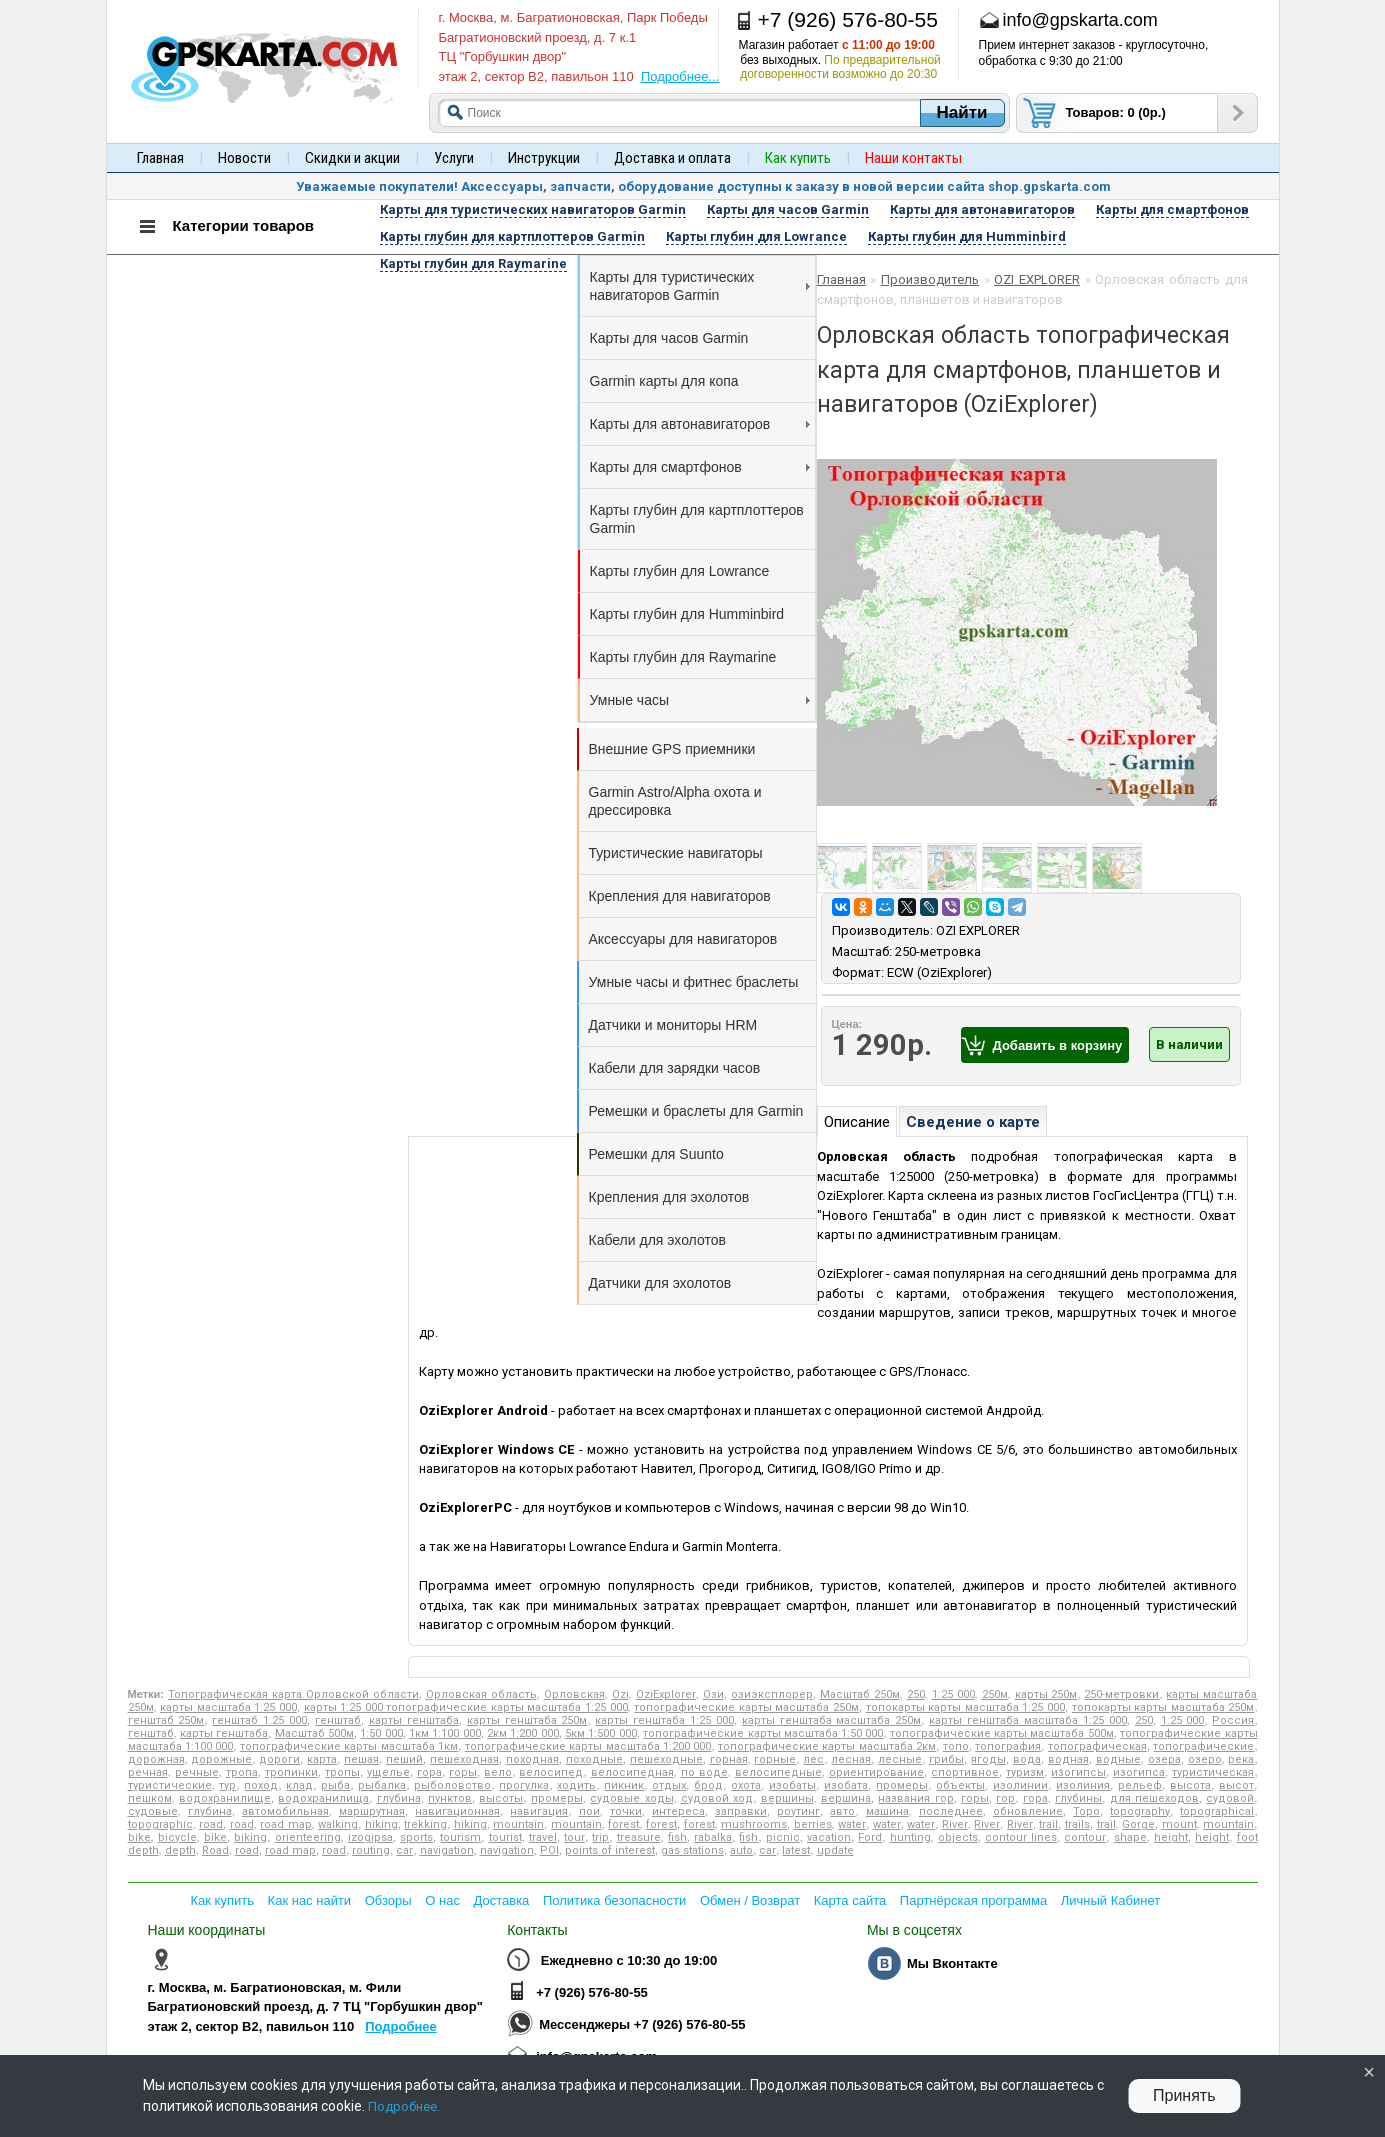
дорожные (221, 1759)
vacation (829, 1837)
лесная (851, 1759)
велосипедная (632, 1772)
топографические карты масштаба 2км (827, 1746)
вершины (787, 1798)
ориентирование (876, 1772)
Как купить (222, 1900)
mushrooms (754, 1824)
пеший (404, 1759)
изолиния (1083, 1785)
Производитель (930, 279)
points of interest (610, 1850)
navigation (447, 1850)
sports (416, 1837)
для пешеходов (1154, 1798)
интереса (678, 1811)
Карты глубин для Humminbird (687, 614)
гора (429, 1772)
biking (250, 1837)
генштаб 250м (166, 1720)
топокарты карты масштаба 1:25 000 (965, 1707)
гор (1005, 1798)
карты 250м (1046, 1694)
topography (1140, 1811)
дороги (279, 1759)
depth (180, 1850)
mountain (518, 1824)
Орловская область (481, 1694)
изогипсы (1078, 1772)
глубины (1078, 1798)
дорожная (156, 1759)
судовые (153, 1811)
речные (197, 1772)
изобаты (792, 1785)
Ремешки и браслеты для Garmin (696, 1111)
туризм (1025, 1772)
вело (498, 1772)
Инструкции (544, 158)
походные (594, 1759)
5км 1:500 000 (601, 1733)
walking (338, 1824)
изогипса (1139, 1772)
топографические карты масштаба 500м (1002, 1733)
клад (299, 1785)
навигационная (457, 1811)
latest (796, 1850)
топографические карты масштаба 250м (746, 1707)
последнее (951, 1811)
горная (729, 1759)
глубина (399, 1798)
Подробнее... (680, 76)
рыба (335, 1785)
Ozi (620, 1694)
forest (623, 1824)
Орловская (574, 1694)
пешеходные (666, 1759)
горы (463, 1772)
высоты (501, 1798)
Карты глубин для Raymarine (683, 657)
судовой (1230, 1798)
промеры (902, 1785)
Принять (1184, 2095)
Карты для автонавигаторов (700, 424)
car (404, 1850)
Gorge (1138, 1824)
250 (916, 1694)
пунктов (450, 1798)
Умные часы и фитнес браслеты (694, 982)
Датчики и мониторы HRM (673, 1025)
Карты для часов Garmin (669, 338)
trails (1077, 1824)
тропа (242, 1772)
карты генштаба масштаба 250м (832, 1720)
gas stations (692, 1850)
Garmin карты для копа (664, 381)
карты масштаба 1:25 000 (228, 1707)
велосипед (551, 1772)
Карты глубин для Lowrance (680, 571)
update (835, 1850)
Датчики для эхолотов (660, 1283)
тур (227, 1785)
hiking (381, 1824)
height (1171, 1837)
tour (574, 1837)
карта (322, 1759)
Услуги (454, 158)
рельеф (1140, 1785)
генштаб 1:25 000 (259, 1720)
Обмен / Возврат (750, 1900)
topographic (160, 1824)
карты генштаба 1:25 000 (664, 1720)
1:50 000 (381, 1733)
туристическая (1213, 1772)
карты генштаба (414, 1720)
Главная (160, 158)
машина (887, 1811)
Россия (1233, 1720)
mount (1179, 1824)
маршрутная (372, 1811)
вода (1027, 1759)
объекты (960, 1785)
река (1241, 1759)
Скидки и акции (352, 158)
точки (626, 1811)
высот (1236, 1785)
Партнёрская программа (973, 1900)
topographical (1217, 1811)
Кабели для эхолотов (657, 1240)
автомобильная (285, 1811)
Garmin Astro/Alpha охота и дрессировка (675, 801)
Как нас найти (310, 1900)
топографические (1203, 1746)
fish (677, 1837)
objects (958, 1837)
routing (371, 1850)
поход (261, 1785)
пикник (624, 1785)
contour (1085, 1837)
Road (215, 1850)
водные (1118, 1759)
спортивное (965, 1772)
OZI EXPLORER (1037, 279)
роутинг (798, 1811)
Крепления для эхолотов (669, 1197)
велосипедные (778, 1772)
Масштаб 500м (314, 1733)
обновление (1028, 1811)
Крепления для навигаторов (680, 896)
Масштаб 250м (860, 1694)
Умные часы (700, 700)
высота (1190, 1785)
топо (956, 1746)
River (955, 1824)
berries (813, 1824)
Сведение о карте (973, 1122)
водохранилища (323, 1798)
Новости (244, 158)
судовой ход (717, 1798)
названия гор (915, 1798)
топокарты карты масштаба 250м (1163, 1707)
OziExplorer (666, 1694)
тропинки (291, 1772)
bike (139, 1837)
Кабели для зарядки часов (675, 1068)
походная (532, 1759)
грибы (946, 1759)
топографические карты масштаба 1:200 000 (588, 1746)
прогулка (524, 1785)
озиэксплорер (772, 1694)
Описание (857, 1122)
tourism (460, 1837)
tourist (505, 1837)
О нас (442, 1900)
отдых (669, 1785)
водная (1068, 1759)
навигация (539, 1811)
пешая (361, 1759)
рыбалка (382, 1785)
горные (775, 1759)
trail (1048, 1824)
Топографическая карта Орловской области (293, 1694)
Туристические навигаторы (676, 853)
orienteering (308, 1837)
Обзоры (388, 1900)
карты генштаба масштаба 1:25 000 (1027, 1720)
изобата (846, 1785)
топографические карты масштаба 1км (349, 1746)
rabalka (713, 1837)
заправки (741, 1811)
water (852, 1824)
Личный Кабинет (1110, 1900)
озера (1164, 1759)
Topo (1086, 1811)
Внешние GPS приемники (672, 749)
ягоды (988, 1759)
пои (589, 1811)
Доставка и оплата (672, 158)
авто (842, 1811)
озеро (1205, 1759)
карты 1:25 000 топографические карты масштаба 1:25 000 (466, 1707)
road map (285, 1824)
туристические (170, 1785)
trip (600, 1837)
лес (813, 1759)
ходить (576, 1785)
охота (746, 1785)
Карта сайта (850, 1900)
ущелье (388, 1772)
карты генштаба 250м (527, 1720)
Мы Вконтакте (952, 1963)
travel (543, 1837)
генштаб (338, 1720)
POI (549, 1850)
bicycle (177, 1837)
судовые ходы (631, 1798)
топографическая (1097, 1746)
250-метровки (1121, 1694)
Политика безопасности (614, 1900)
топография (1008, 1746)
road (211, 1824)
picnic (783, 1837)
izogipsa (370, 1837)
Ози (713, 1694)
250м (995, 1694)
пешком (150, 1798)
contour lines (1021, 1837)
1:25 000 (953, 1694)
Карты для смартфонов (700, 467)
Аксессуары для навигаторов (683, 939)
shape (1130, 1837)
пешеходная (464, 1759)
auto (741, 1850)
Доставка (502, 1900)
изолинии (1020, 1785)
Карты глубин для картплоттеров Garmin (697, 519)
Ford (870, 1837)
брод (708, 1785)
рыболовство (452, 1785)
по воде (704, 1772)
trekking (425, 1824)
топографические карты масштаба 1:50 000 (763, 1733)
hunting (910, 1837)
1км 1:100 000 (445, 1733)
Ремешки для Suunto (656, 1154)
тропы (342, 1772)
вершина (846, 1798)
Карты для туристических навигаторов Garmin (700, 286)
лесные (900, 1759)
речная (148, 1772)
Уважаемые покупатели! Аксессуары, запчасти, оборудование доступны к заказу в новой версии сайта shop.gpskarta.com (703, 186)
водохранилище (225, 1798)
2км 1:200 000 (523, 1733)
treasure (639, 1837)
